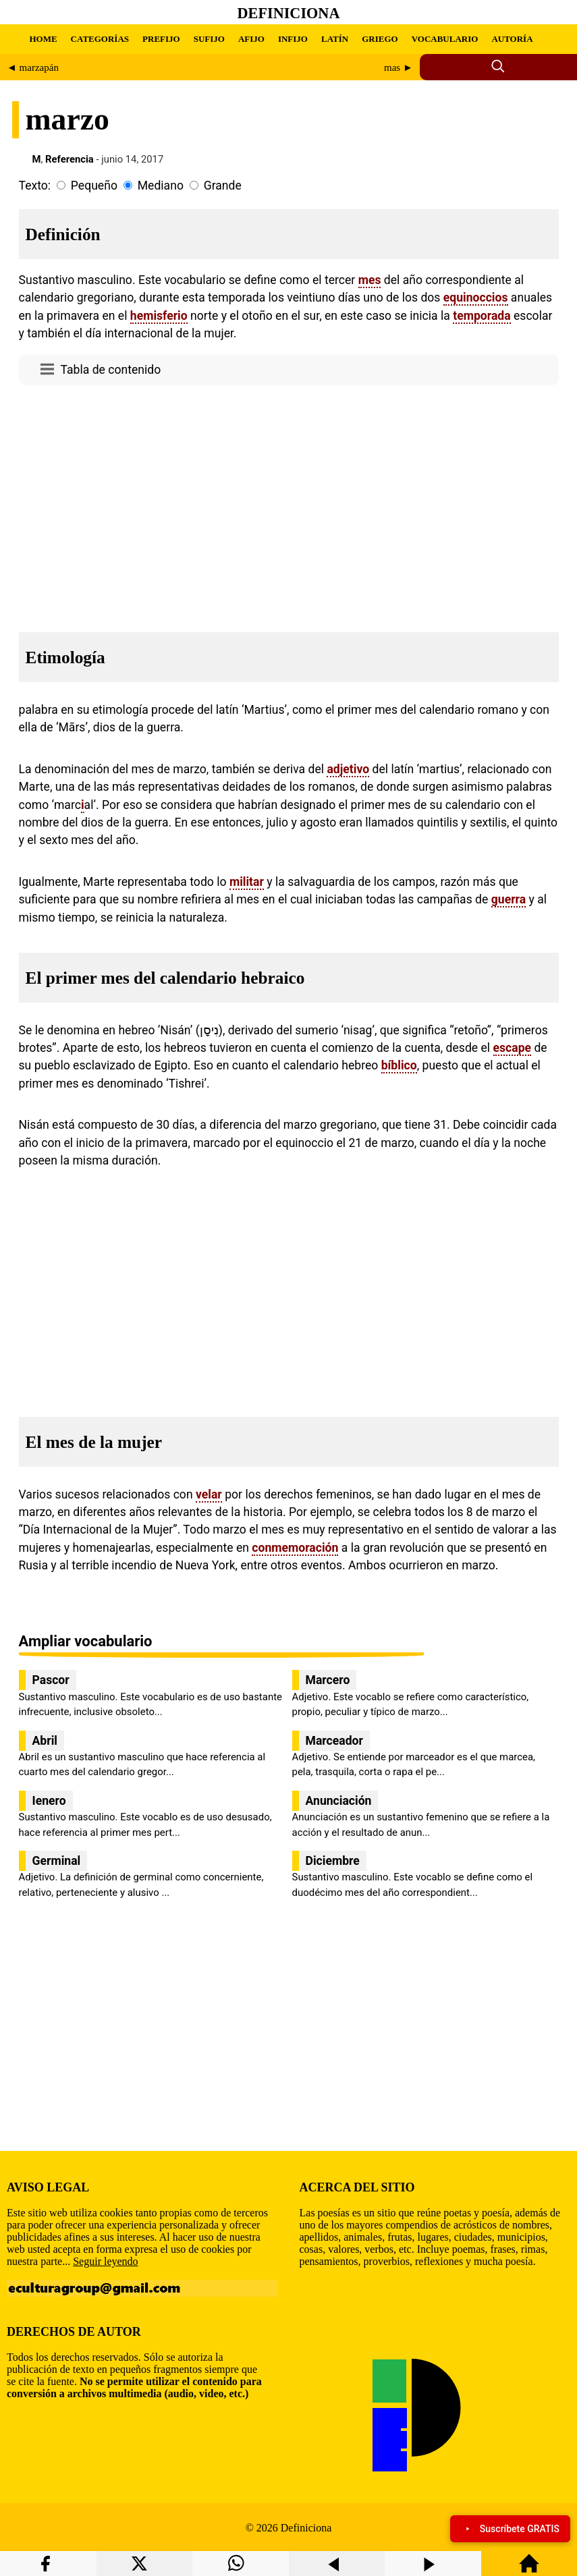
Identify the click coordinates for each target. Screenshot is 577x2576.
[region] (289, 505)
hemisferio (159, 316)
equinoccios (475, 297)
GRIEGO (379, 39)
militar (246, 882)
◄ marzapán (33, 67)
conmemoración (295, 1548)
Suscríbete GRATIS (510, 2529)
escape (512, 1048)
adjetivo (348, 769)
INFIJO (293, 39)
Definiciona (289, 13)
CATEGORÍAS (100, 39)
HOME (43, 39)
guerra (508, 899)
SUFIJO (209, 39)
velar (209, 1494)
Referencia (69, 159)
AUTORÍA (511, 39)
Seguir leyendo (105, 2261)
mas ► (398, 67)
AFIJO (251, 39)
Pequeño (94, 185)
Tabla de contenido (111, 369)
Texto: (35, 185)
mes (369, 280)
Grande (223, 185)
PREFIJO (161, 39)
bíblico (399, 1065)
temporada (481, 316)
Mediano (161, 185)
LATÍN (334, 39)
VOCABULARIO (445, 39)
